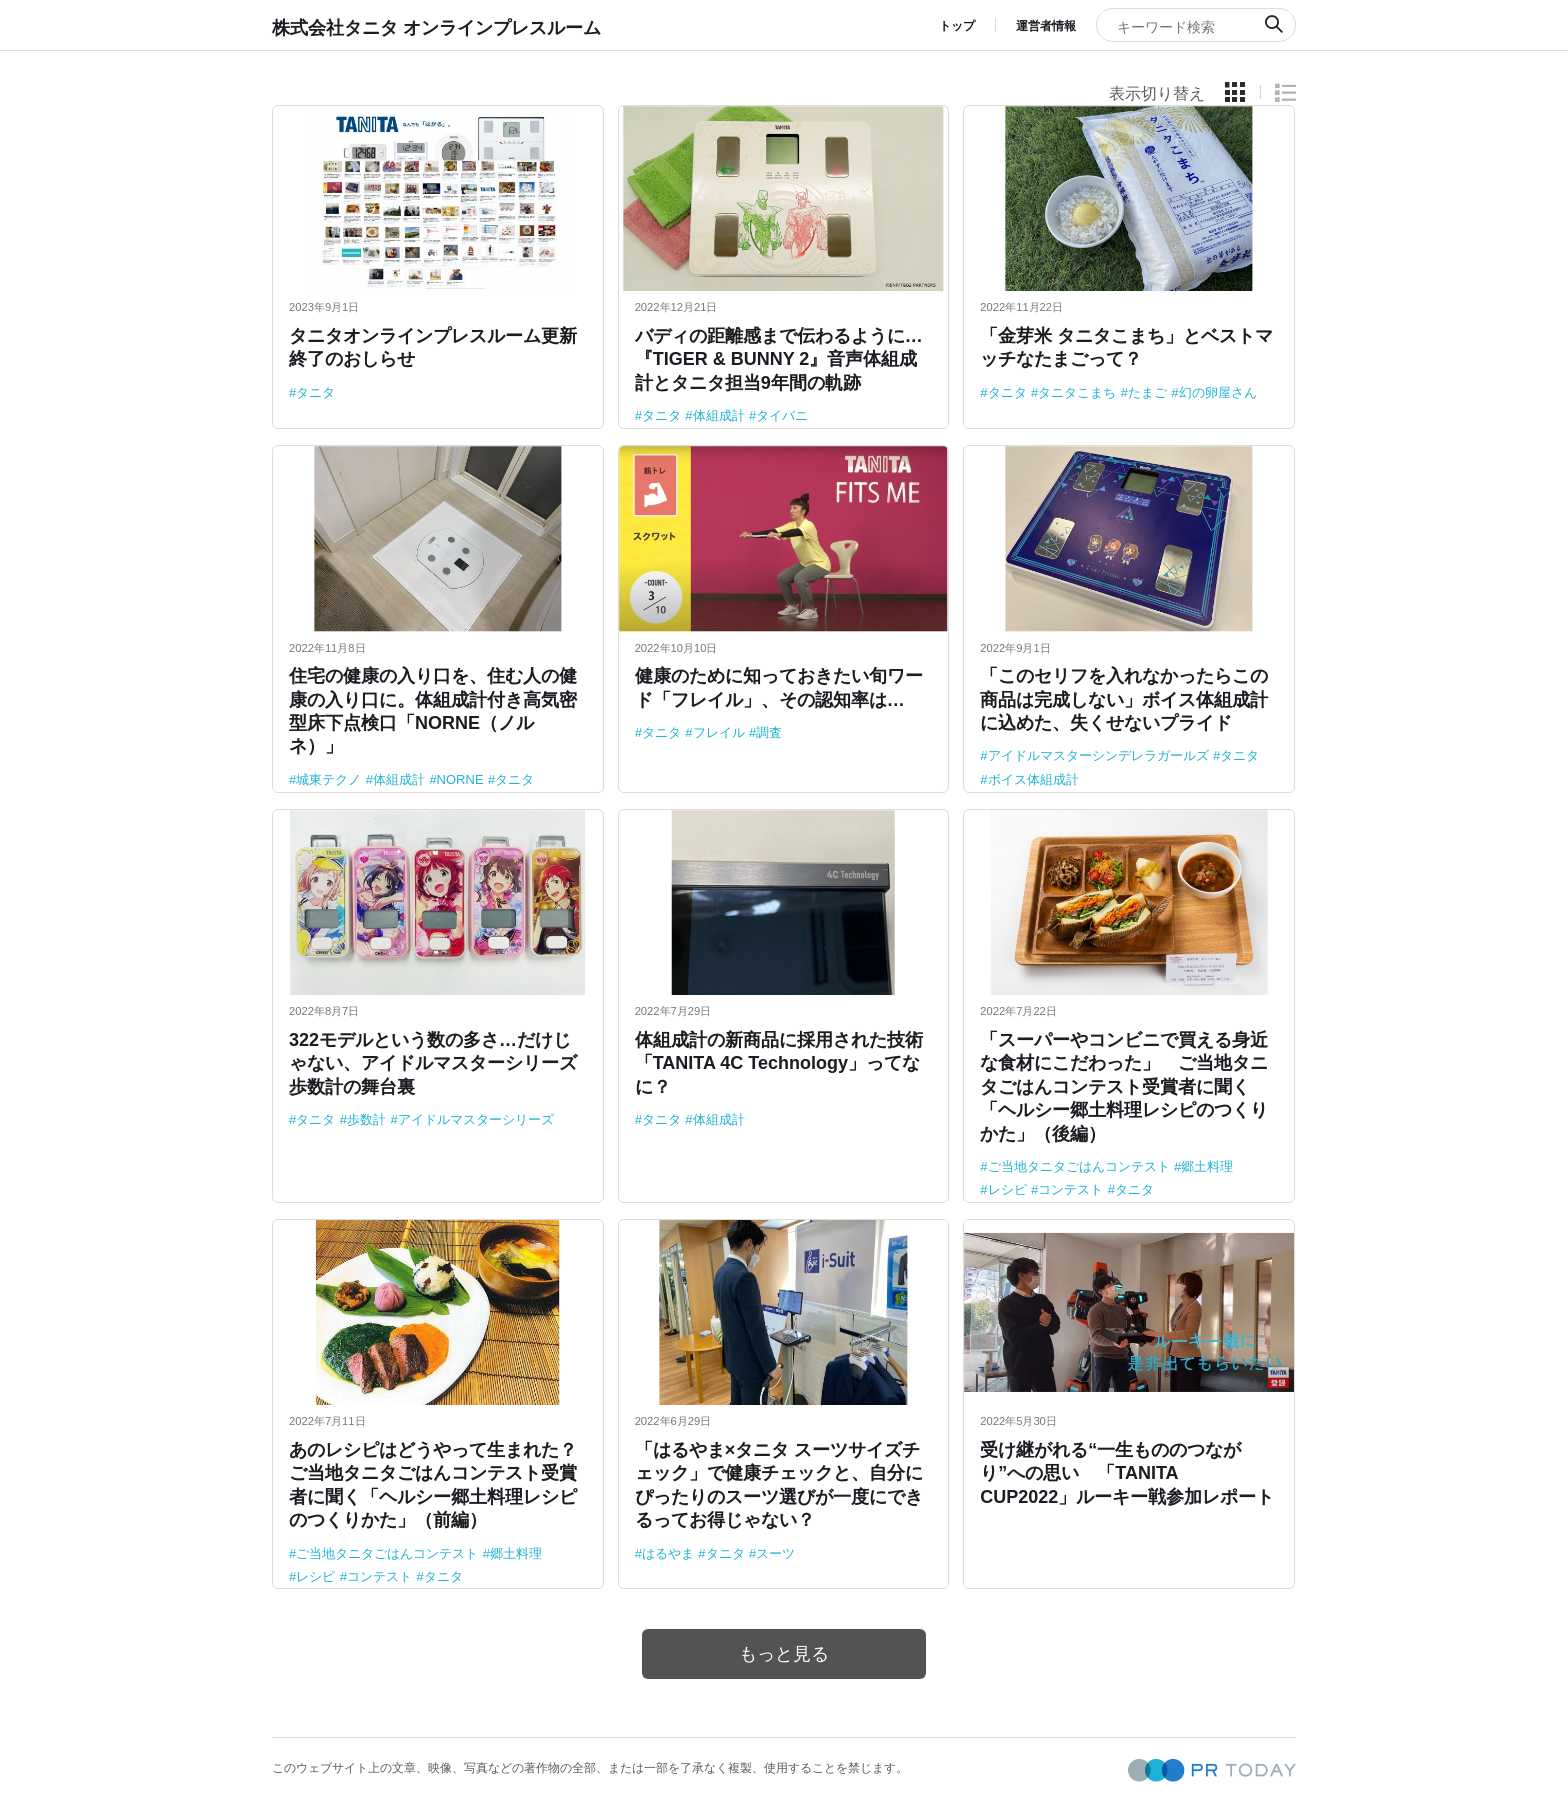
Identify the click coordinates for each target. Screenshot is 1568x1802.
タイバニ (782, 415)
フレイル (719, 732)
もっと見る (784, 1654)
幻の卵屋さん (1218, 392)
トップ (957, 26)
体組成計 (719, 415)
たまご (1147, 392)
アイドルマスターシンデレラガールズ (1098, 755)
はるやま (668, 1553)
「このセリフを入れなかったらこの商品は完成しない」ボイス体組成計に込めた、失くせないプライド (1124, 699)
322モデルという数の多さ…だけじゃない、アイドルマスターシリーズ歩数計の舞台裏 (433, 1063)
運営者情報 (1046, 26)
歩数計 (366, 1119)
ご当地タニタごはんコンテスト (1079, 1166)
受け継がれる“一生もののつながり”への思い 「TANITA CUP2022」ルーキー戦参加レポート (1127, 1473)
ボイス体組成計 (1033, 779)
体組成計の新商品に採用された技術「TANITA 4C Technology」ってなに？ (779, 1063)
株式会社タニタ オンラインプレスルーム (436, 28)
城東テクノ (328, 779)
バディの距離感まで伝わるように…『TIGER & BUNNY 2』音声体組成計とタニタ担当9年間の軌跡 (779, 359)
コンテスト (1070, 1189)
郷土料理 (1207, 1166)
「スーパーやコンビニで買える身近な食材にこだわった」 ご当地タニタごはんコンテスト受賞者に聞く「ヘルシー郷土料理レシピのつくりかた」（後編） (1124, 1087)
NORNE (460, 779)
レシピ (1007, 1189)
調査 (769, 732)
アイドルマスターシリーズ (476, 1119)
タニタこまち (1077, 392)
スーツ (775, 1553)
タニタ (315, 392)
